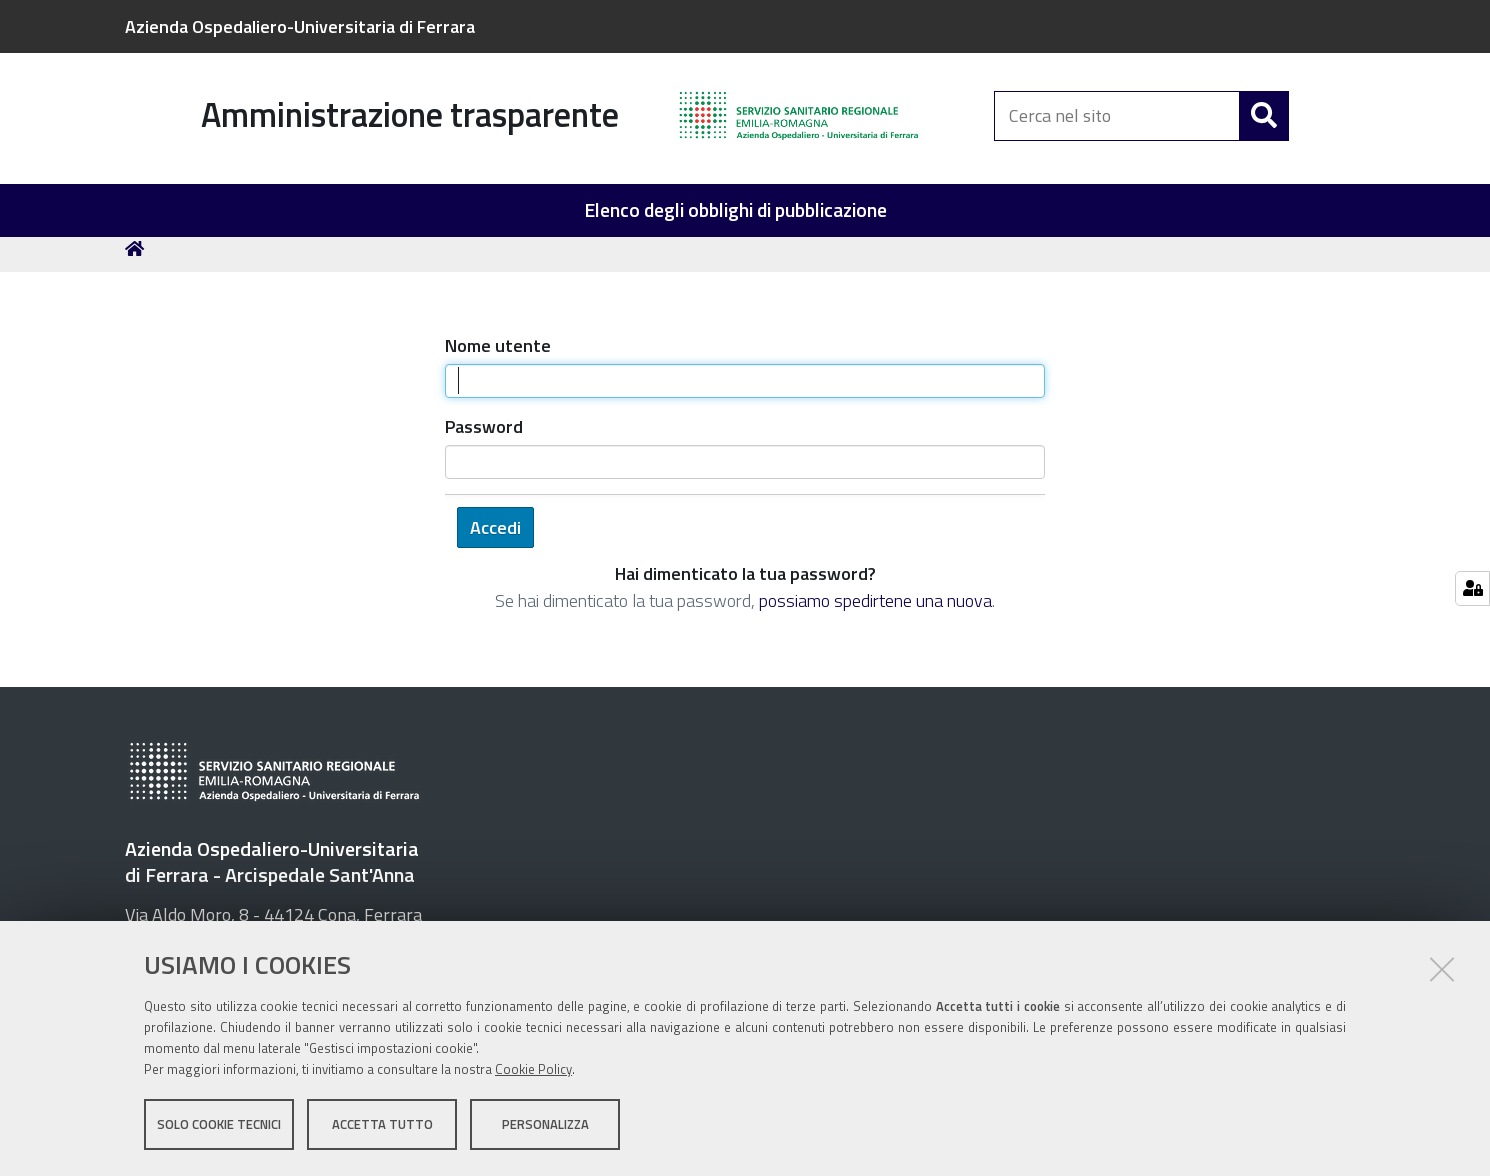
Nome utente (498, 353)
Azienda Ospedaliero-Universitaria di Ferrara (300, 26)
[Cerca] (1264, 118)
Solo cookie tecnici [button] (219, 1124)
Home (138, 256)
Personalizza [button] (545, 1124)
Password (484, 434)
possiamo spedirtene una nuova (875, 608)
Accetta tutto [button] (382, 1124)
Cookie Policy (533, 1069)
